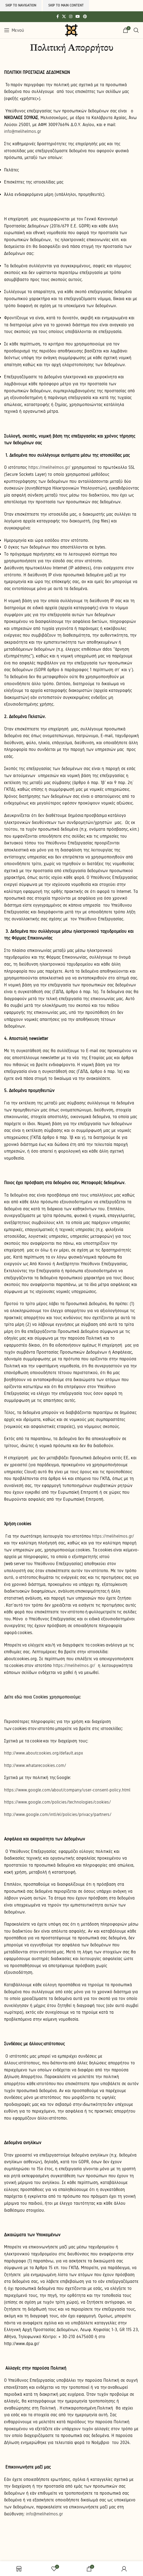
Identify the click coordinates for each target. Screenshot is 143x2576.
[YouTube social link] (77, 16)
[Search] (136, 30)
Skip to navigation (20, 5)
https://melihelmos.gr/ (113, 1536)
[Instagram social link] (70, 16)
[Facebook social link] (57, 16)
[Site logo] (71, 30)
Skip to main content (66, 5)
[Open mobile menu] (14, 30)
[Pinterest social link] (84, 16)
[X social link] (63, 16)
